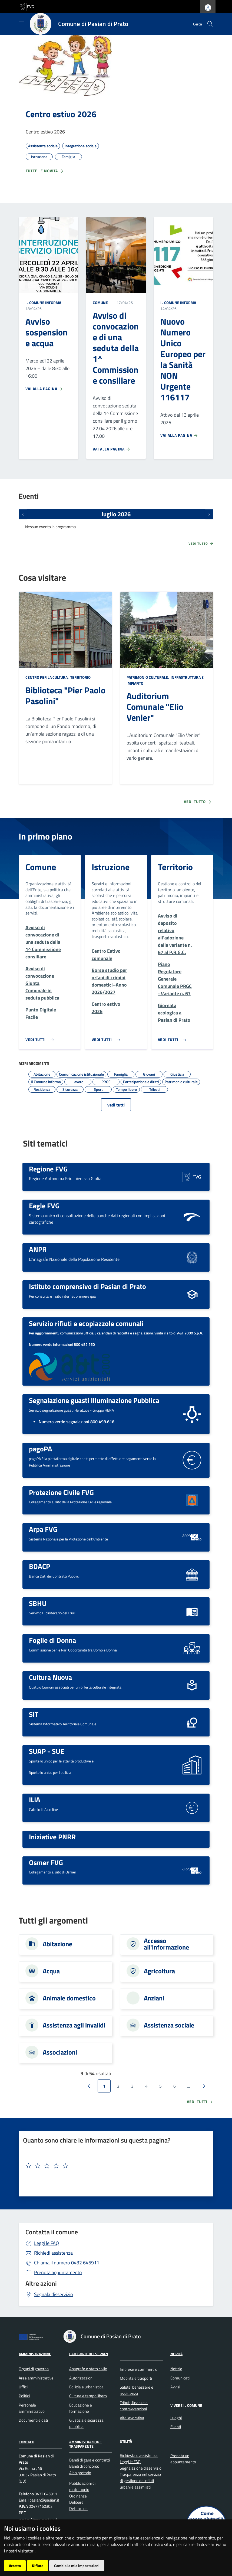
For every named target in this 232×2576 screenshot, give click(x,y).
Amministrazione (35, 2353)
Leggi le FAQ (46, 2243)
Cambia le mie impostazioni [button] (77, 2565)
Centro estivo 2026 (61, 113)
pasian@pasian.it (44, 2500)
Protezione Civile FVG (61, 1492)
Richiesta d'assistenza (139, 2455)
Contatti (26, 2442)
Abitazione (57, 1944)
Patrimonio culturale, (148, 677)
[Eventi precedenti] (23, 514)
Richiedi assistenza (53, 2253)
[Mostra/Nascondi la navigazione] (21, 23)
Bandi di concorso (84, 2466)
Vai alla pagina (44, 389)
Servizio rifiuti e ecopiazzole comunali (86, 1323)
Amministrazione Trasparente (85, 2444)
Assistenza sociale (169, 2025)
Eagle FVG (44, 1205)
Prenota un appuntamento (183, 2459)
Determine (78, 2508)
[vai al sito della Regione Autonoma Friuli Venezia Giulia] (26, 6)
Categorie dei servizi (88, 2353)
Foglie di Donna (52, 1640)
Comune (100, 302)
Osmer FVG (46, 1862)
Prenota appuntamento (58, 2272)
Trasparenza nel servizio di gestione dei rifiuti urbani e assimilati (140, 2480)
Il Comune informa (43, 302)
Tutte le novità (45, 171)
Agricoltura (159, 1971)
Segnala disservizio (53, 2294)
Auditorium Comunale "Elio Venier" (155, 706)
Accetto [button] (15, 2565)
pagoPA (40, 1448)
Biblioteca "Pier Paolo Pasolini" (65, 695)
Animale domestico (69, 1998)
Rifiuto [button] (37, 2565)
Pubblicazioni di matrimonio (82, 2486)
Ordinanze (78, 2496)
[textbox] (114, 2165)
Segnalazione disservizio (140, 2468)
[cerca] (210, 24)
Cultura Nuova (50, 1677)
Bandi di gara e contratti (89, 2460)
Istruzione (111, 866)
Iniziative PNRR (52, 1836)
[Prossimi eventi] (209, 514)
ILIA (34, 1799)
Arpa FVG (43, 1529)
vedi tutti (116, 1105)
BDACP (39, 1566)
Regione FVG (48, 1168)
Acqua (51, 1971)
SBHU (38, 1603)
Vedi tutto (201, 543)
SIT (33, 1714)
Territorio (80, 677)
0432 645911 (66, 2262)
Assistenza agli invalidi (74, 2025)
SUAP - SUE (46, 1751)
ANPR (38, 1249)
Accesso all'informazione (166, 1944)
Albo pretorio (80, 2473)
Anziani (154, 1998)
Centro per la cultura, (47, 677)
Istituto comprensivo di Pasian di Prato (87, 1286)
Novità (176, 2353)
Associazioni (60, 2052)
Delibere (76, 2502)
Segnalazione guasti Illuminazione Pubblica (94, 1400)
